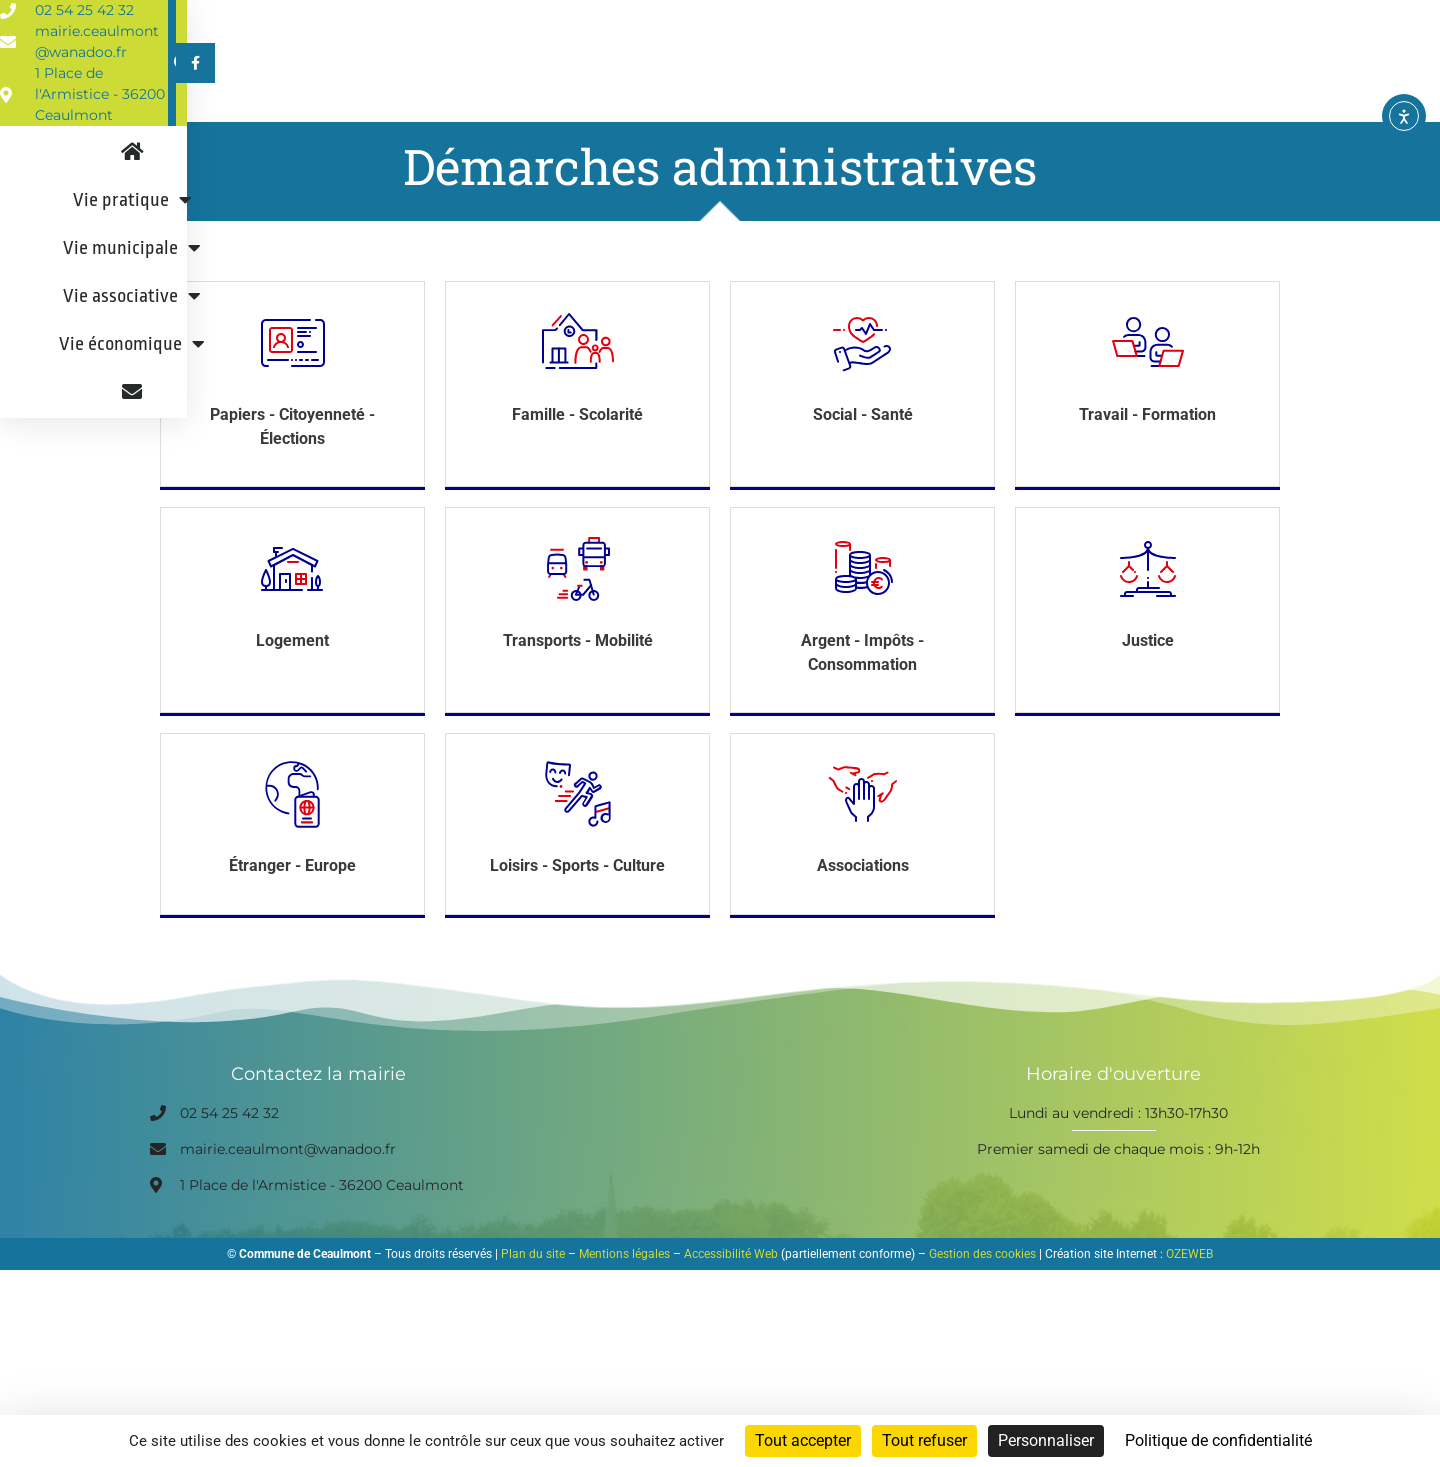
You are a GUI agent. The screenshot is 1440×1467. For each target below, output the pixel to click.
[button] (1223, 22)
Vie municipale (713, 103)
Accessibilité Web (731, 1294)
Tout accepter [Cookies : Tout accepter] (803, 1440)
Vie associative (891, 103)
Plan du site (533, 1294)
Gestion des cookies (982, 1294)
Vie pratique (544, 103)
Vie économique (1073, 103)
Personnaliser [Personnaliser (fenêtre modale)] (1046, 1440)
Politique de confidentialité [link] (1218, 1440)
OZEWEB (1189, 1294)
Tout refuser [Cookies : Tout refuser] (924, 1440)
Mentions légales (624, 1294)
